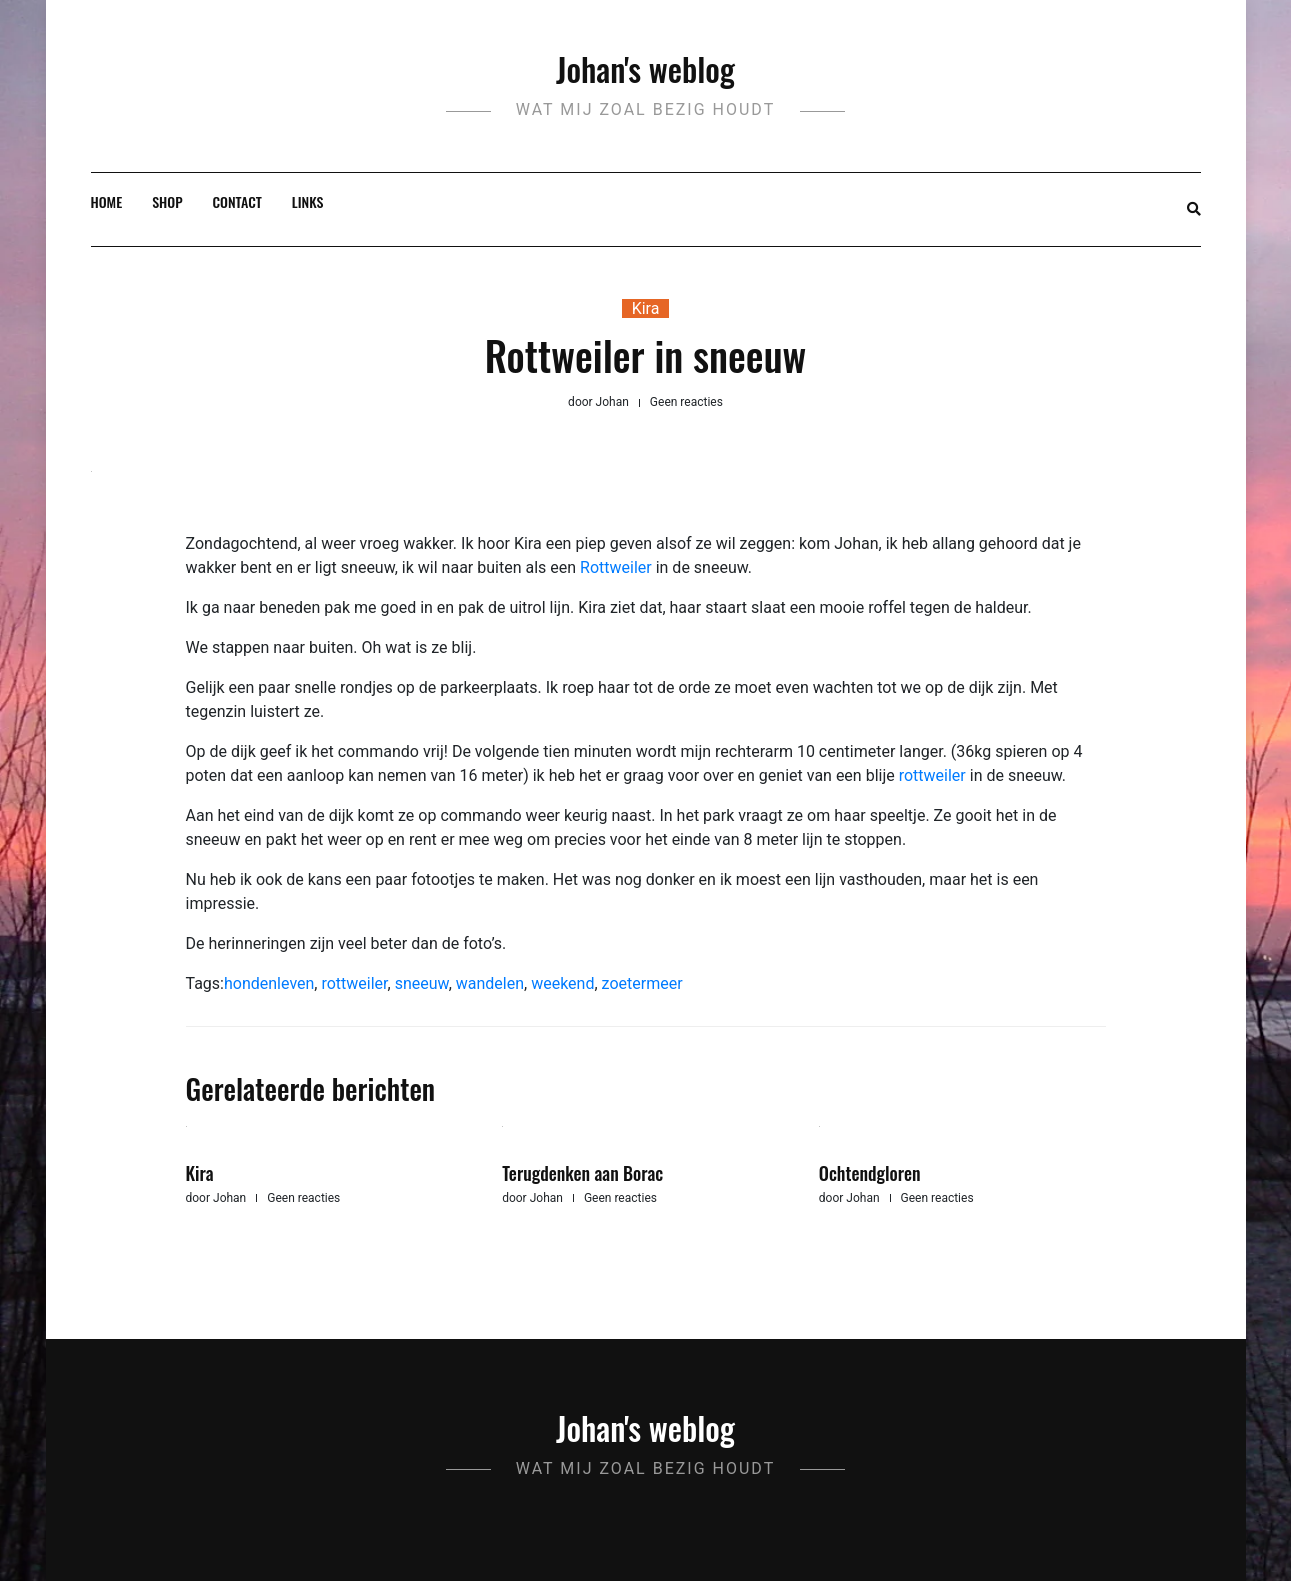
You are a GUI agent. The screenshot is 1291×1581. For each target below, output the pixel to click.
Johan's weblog (645, 68)
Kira (646, 308)
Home (107, 201)
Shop (167, 201)
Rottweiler (618, 567)
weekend (562, 983)
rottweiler (934, 775)
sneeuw (422, 983)
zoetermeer (642, 983)
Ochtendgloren (870, 1173)
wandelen (490, 983)
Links (308, 201)
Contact (237, 201)
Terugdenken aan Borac (582, 1173)
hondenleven (269, 983)
